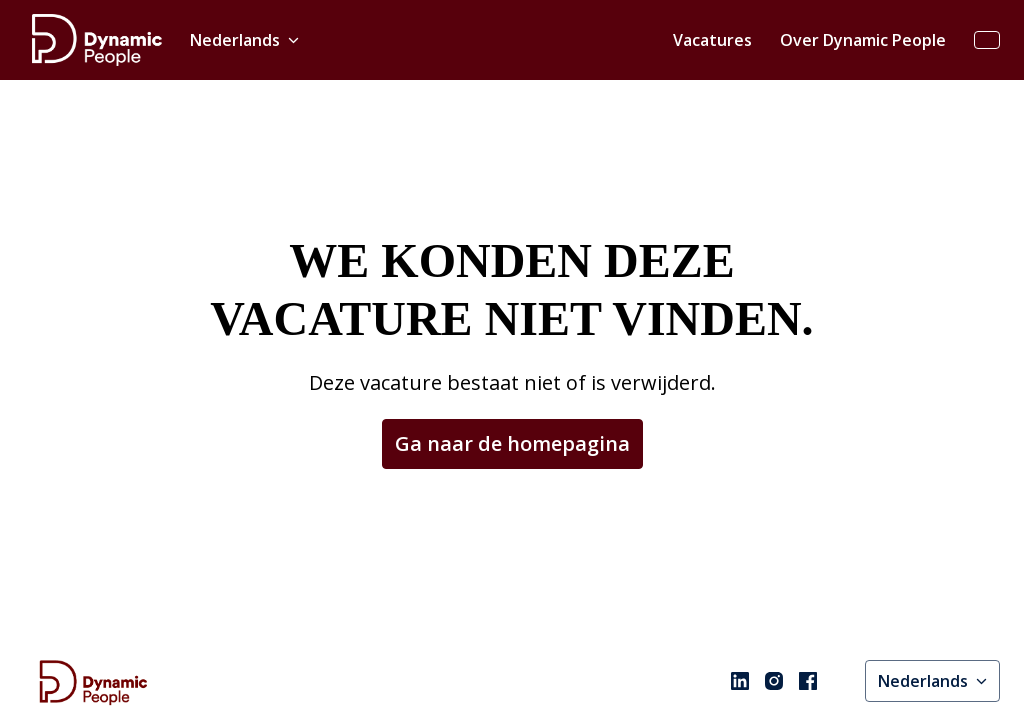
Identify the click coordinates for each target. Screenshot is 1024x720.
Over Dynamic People (863, 40)
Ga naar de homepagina (512, 386)
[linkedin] (740, 660)
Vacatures (712, 40)
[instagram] (774, 660)
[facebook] (808, 660)
